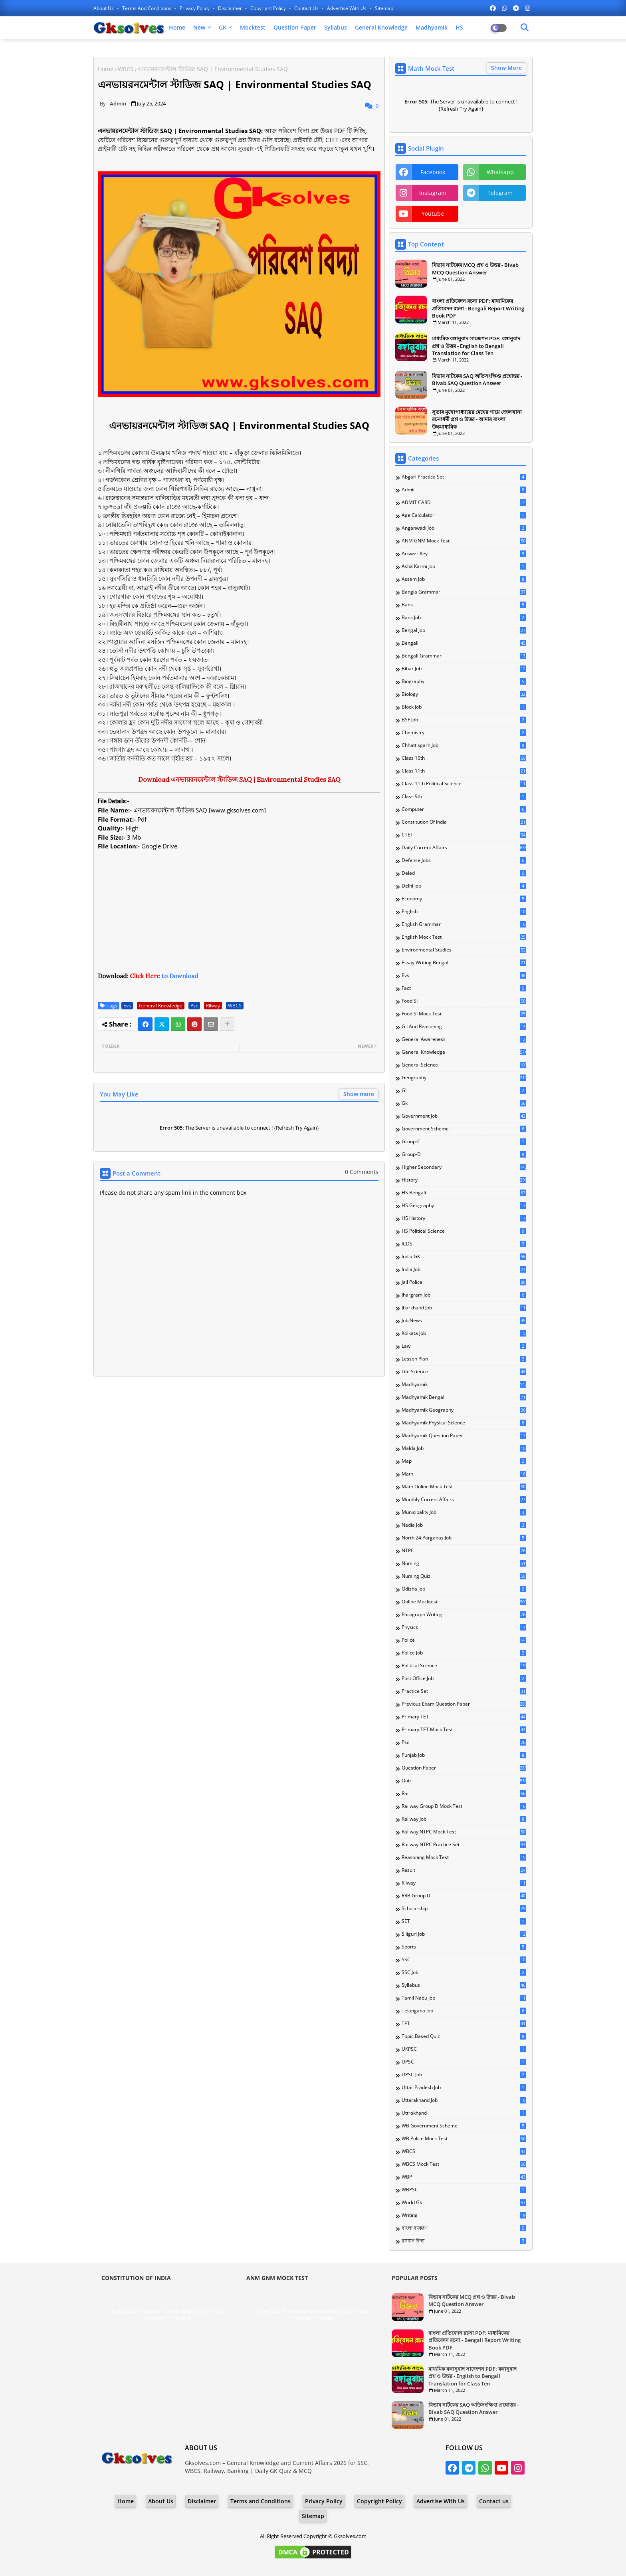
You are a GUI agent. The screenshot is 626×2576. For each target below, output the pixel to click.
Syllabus (335, 27)
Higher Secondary (464, 1167)
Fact (464, 988)
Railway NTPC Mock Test (464, 1832)
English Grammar (464, 924)
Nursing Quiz (464, 1576)
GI (464, 1090)
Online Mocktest (464, 1602)
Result (464, 1870)
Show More (506, 68)
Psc (194, 1005)
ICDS (464, 1244)
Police (464, 1640)
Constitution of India (464, 822)
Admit (464, 490)
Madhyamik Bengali (464, 1397)
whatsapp (500, 172)
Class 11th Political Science (464, 784)
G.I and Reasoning (464, 1026)
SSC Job (464, 1972)
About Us (104, 8)
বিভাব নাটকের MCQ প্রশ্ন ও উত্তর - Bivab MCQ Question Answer (475, 268)
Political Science (464, 1665)
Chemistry (464, 732)
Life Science (464, 1371)
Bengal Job (464, 630)
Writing (464, 2215)
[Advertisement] (239, 915)
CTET (464, 835)
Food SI (464, 1001)
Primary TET (464, 1717)
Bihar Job (464, 668)
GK (222, 27)
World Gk (464, 2202)
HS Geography (464, 1205)
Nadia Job (464, 1525)
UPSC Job (464, 2075)
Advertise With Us (347, 8)
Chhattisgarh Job (464, 745)
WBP (464, 2177)
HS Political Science (464, 1231)
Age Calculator (464, 515)
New (199, 27)
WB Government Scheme (464, 2126)
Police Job (464, 1653)
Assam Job (464, 579)
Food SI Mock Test (464, 1014)
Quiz (464, 1781)
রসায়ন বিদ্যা (464, 2241)
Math (464, 1474)
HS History (464, 1218)
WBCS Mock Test (464, 2164)
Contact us (307, 8)
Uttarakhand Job (464, 2100)
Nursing (464, 1563)
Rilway (213, 1005)
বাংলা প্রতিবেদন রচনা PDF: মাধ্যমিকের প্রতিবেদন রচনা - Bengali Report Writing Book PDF (478, 308)
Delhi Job (464, 886)
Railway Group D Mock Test (464, 1806)
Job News (464, 1320)
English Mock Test (464, 937)
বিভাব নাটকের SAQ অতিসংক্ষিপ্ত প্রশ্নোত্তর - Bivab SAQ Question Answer (477, 379)
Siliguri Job (464, 1934)
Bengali (464, 643)
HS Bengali (464, 1193)
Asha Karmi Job (464, 566)
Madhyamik (432, 27)
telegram (500, 193)
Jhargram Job (464, 1295)
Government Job (464, 1116)
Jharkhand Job (464, 1308)
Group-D (464, 1154)
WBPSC (464, 2190)
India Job (464, 1269)
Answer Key (464, 553)
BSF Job (464, 720)
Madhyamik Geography (464, 1410)
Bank (464, 605)
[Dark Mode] (525, 28)
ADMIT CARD (464, 502)
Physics (464, 1627)
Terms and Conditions (147, 8)
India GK (464, 1256)
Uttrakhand (464, 2113)
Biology (464, 694)
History (464, 1180)
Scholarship (464, 1908)
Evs (127, 1005)
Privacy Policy (195, 8)
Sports (464, 1947)
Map (464, 1461)
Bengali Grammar (464, 656)
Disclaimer (230, 8)
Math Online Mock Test (464, 1487)
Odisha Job (464, 1589)
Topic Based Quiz (464, 2036)
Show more (358, 1094)
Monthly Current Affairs (464, 1499)
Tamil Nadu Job (464, 1998)
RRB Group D (464, 1896)
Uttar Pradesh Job (464, 2087)
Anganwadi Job (464, 528)
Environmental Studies (464, 950)
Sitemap (384, 8)
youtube (433, 213)
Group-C (464, 1141)
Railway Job (464, 1819)
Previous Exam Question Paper (464, 1704)
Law (464, 1346)
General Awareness (464, 1039)
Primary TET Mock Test (464, 1729)
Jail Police (464, 1282)
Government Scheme (464, 1129)
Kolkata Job (464, 1333)
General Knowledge (381, 27)
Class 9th (464, 796)
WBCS (125, 69)
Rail (464, 1793)
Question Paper (294, 27)
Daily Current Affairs (464, 847)
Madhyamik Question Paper (464, 1435)
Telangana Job (464, 2011)
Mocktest (252, 27)
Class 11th (464, 771)
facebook (432, 172)
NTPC (464, 1550)
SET (464, 1921)
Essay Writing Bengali (464, 962)
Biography (464, 681)
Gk (464, 1103)
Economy (464, 899)
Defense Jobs (464, 860)
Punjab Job (464, 1755)
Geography (464, 1077)
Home (177, 27)
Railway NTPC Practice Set (464, 1844)
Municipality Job (464, 1512)
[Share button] (227, 1024)
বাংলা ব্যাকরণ (464, 2228)
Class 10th (464, 758)
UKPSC (464, 2049)
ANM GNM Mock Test (464, 541)
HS (459, 27)
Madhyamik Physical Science (464, 1423)
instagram (432, 193)
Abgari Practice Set (464, 477)
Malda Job (464, 1448)
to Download (164, 976)
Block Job (464, 707)
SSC (464, 1959)
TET (464, 2023)
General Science (464, 1065)
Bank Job (464, 617)
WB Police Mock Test (464, 2138)
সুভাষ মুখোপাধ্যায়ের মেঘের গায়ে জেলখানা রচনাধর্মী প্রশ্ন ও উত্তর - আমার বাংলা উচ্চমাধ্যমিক (477, 419)
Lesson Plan (464, 1359)
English (464, 911)
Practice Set (464, 1691)
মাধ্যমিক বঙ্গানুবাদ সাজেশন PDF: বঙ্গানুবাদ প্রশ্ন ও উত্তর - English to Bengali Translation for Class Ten (476, 345)
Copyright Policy (268, 8)
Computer (464, 809)
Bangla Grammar (464, 592)
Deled (464, 873)
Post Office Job (464, 1678)
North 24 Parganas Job (464, 1538)
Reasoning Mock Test (464, 1857)
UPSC (464, 2062)
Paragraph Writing (464, 1614)
